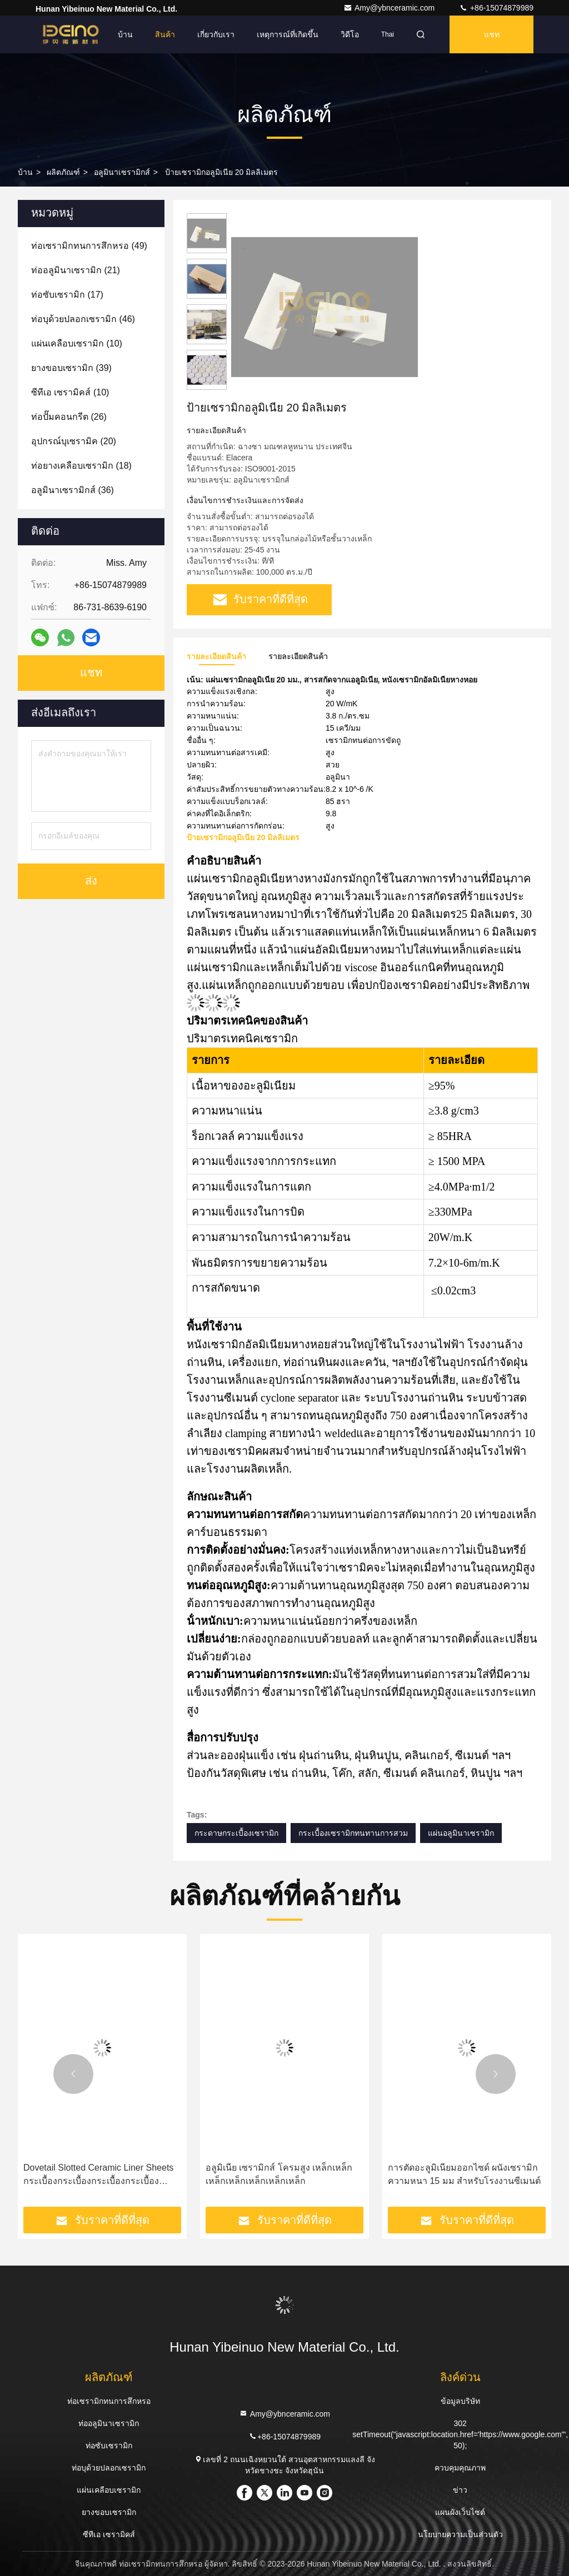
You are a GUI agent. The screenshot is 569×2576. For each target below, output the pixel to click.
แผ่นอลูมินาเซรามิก (461, 1833)
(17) (67, 294)
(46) (83, 319)
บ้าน (125, 34)
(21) (75, 270)
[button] (73, 2074)
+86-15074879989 (496, 7)
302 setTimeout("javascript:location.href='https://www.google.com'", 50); (460, 2434)
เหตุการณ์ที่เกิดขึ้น (287, 34)
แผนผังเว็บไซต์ (460, 2512)
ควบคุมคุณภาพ (460, 2467)
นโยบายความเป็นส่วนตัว (460, 2534)
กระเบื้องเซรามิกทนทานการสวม (353, 1833)
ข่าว (460, 2489)
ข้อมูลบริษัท (460, 2401)
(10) (76, 343)
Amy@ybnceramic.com (390, 7)
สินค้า (165, 34)
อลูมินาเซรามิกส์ (122, 172)
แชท (492, 34)
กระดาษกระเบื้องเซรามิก (236, 1833)
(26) (69, 416)
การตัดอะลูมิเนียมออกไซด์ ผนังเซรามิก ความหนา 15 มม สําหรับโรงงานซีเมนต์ (464, 2174)
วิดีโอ (350, 34)
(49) (89, 245)
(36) (72, 490)
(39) (71, 368)
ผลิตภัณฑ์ (63, 172)
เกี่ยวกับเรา (215, 34)
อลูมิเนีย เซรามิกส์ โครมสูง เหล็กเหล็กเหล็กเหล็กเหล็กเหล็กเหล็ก (279, 2174)
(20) (73, 441)
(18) (81, 465)
